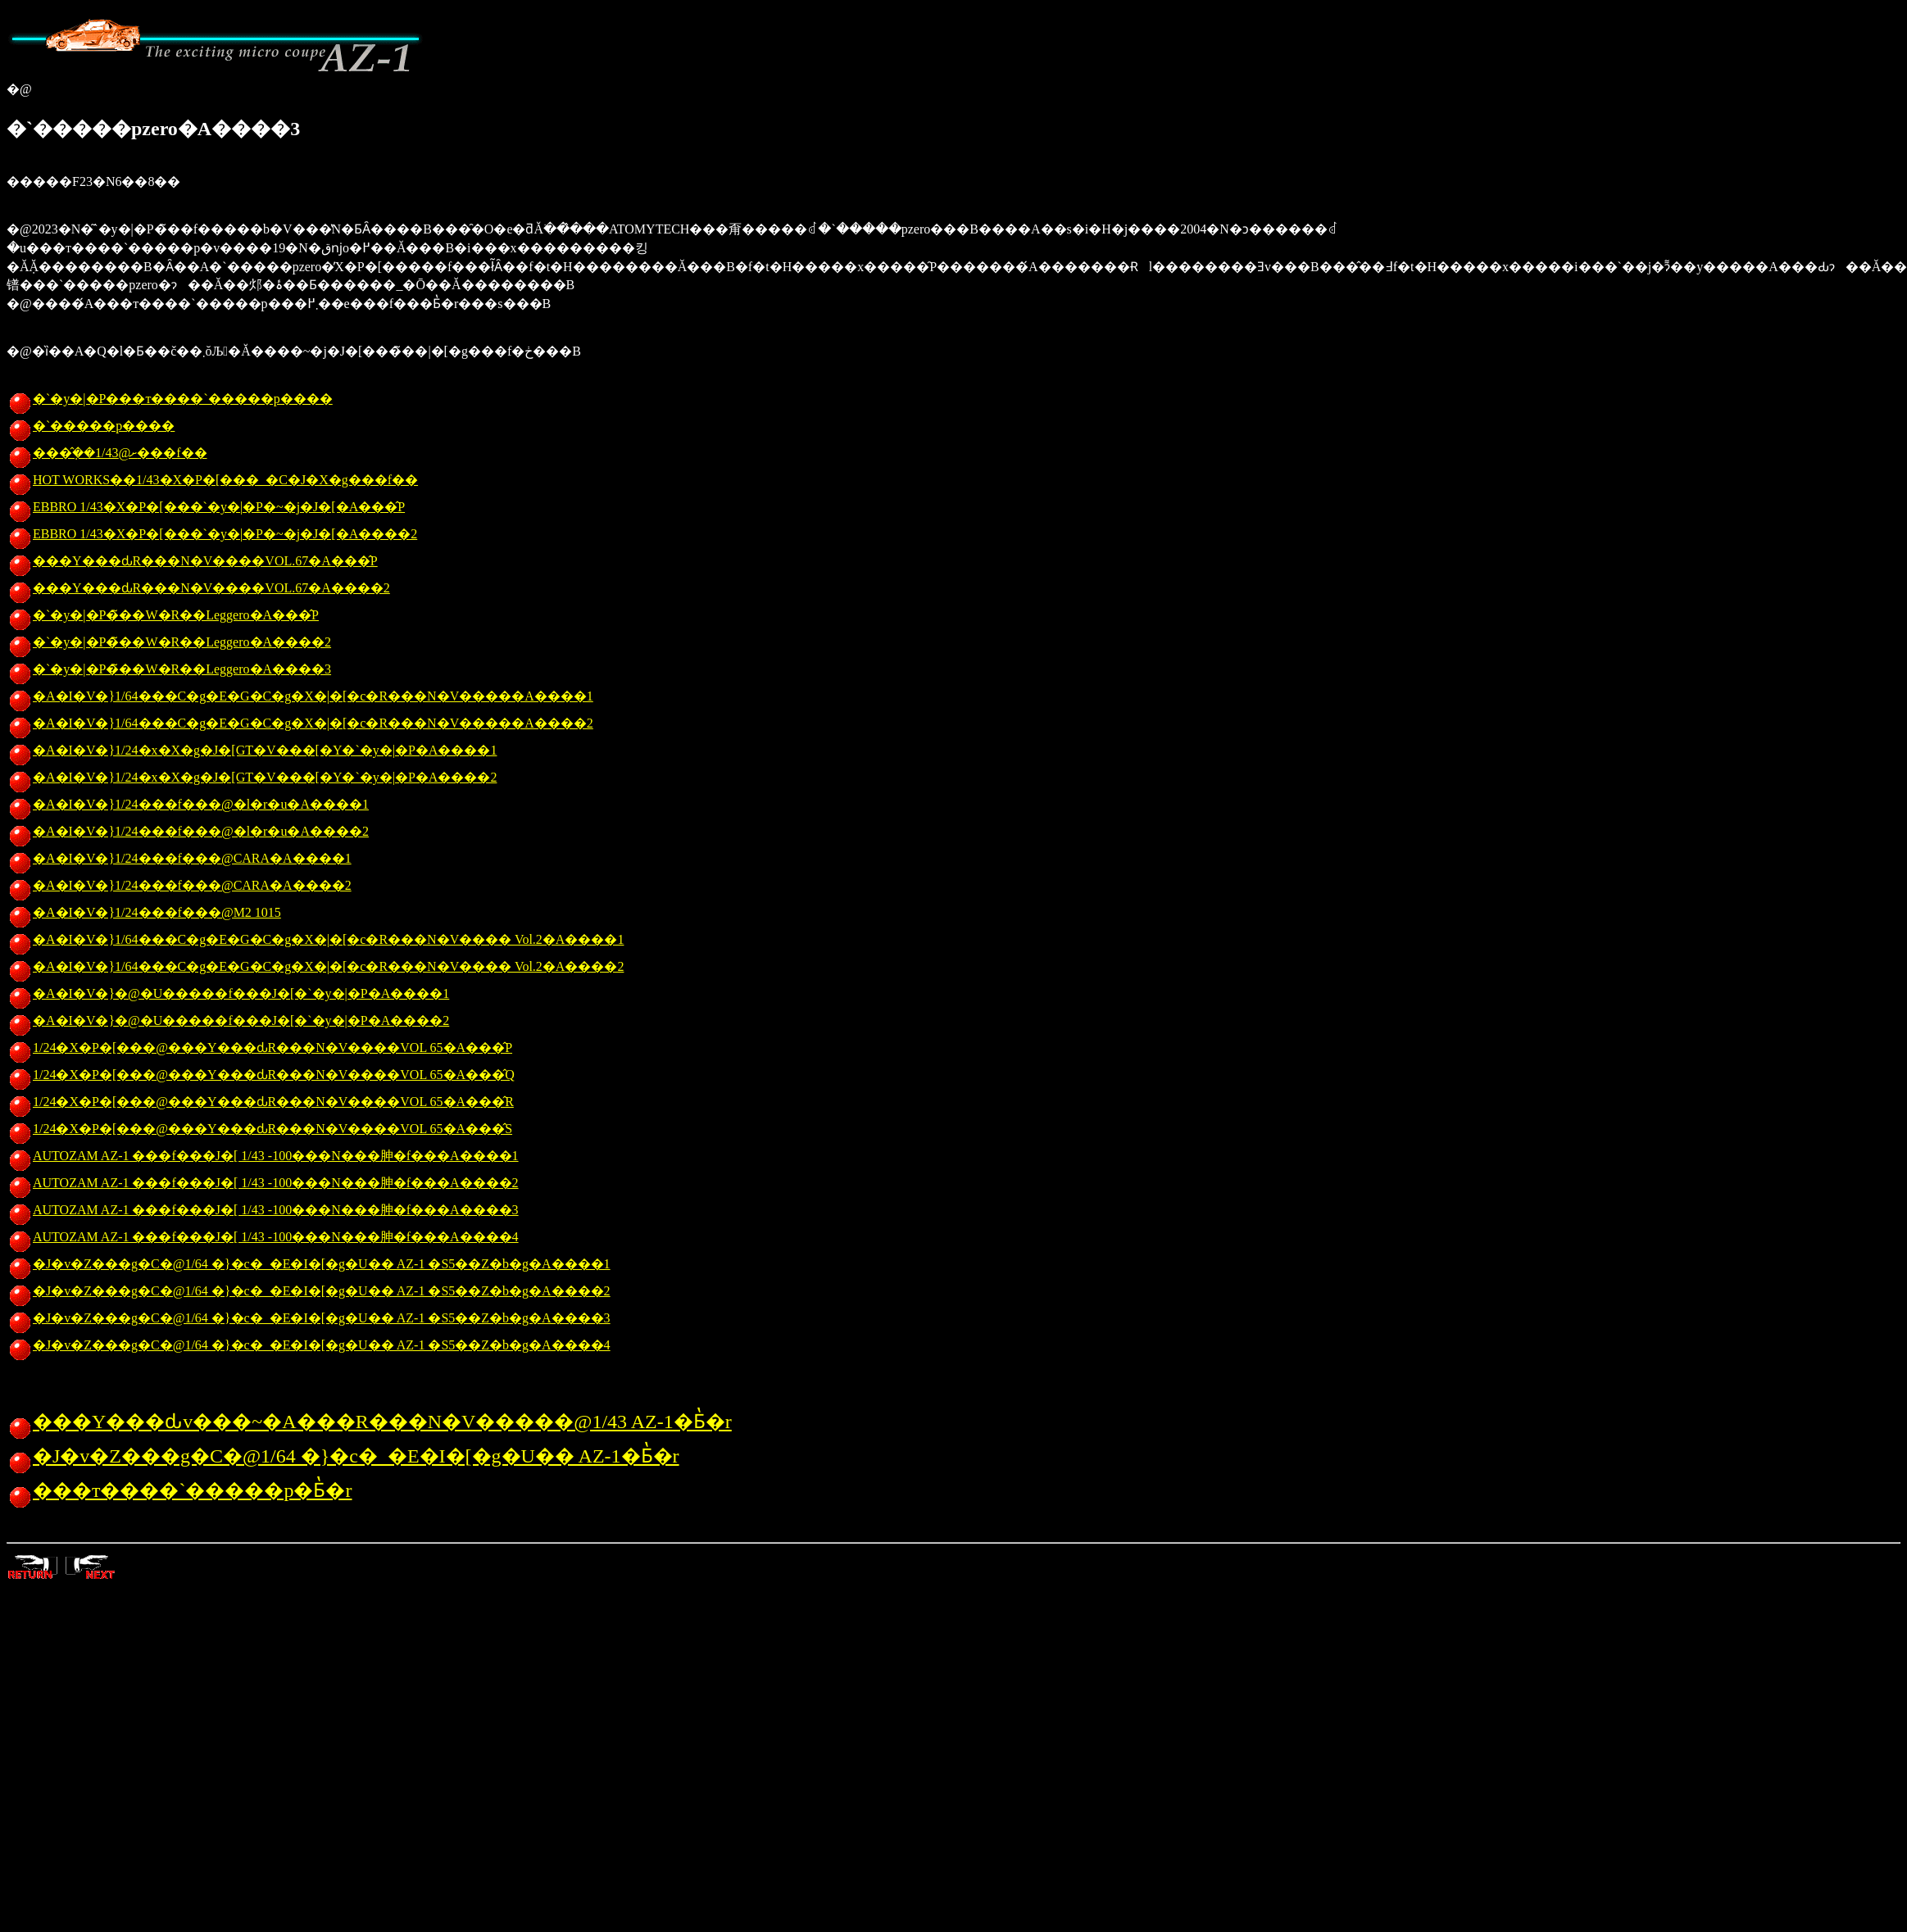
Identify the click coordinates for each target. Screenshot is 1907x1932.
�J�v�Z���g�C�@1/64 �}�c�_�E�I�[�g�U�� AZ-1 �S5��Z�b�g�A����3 (309, 1318)
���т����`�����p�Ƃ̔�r (179, 1490)
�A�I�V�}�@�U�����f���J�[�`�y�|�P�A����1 (228, 993)
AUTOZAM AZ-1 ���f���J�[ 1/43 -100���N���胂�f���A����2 (263, 1183)
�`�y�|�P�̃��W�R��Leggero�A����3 (169, 669)
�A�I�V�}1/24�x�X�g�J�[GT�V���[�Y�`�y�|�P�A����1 (252, 750)
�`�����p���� (91, 426)
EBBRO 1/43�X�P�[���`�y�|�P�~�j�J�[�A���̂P (206, 507)
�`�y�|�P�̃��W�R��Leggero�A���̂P (163, 615)
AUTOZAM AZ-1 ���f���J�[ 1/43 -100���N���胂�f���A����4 (263, 1237)
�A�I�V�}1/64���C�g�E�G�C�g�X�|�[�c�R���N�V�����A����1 (300, 696)
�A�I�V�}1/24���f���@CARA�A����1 (179, 858)
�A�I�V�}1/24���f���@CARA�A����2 (179, 885)
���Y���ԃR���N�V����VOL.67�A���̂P (192, 561)
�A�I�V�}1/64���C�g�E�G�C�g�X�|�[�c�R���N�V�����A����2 (300, 723)
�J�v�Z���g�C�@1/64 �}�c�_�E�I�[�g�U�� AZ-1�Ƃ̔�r (343, 1456)
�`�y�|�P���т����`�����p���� (170, 399)
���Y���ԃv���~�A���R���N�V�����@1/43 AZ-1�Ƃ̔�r (369, 1421)
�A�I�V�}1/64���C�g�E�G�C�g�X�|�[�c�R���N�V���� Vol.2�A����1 (315, 939)
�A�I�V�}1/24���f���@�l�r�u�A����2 (188, 831)
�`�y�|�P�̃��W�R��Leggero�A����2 (169, 642)
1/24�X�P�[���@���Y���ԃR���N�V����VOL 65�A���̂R (260, 1102)
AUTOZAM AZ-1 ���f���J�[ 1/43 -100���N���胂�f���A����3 (263, 1210)
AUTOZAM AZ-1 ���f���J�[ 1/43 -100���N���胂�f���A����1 (263, 1156)
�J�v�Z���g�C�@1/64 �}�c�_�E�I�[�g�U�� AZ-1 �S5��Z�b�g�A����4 (309, 1345)
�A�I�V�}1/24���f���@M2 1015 (144, 912)
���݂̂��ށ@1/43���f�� (107, 453)
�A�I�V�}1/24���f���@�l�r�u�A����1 (188, 804)
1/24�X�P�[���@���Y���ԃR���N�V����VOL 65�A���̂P (259, 1047)
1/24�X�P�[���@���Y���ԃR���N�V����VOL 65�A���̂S (259, 1129)
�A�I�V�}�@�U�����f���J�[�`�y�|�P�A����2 (228, 1020)
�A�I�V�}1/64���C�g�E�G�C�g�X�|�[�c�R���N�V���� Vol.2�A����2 (315, 966)
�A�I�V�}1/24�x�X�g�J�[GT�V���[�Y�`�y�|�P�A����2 (252, 777)
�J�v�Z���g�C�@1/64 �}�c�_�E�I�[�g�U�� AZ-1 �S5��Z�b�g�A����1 (309, 1264)
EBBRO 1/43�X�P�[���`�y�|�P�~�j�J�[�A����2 (212, 534)
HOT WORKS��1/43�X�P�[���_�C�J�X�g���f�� (212, 480)
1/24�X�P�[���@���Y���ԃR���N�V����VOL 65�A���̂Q (261, 1075)
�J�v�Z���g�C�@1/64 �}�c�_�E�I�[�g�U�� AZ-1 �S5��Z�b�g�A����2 (309, 1291)
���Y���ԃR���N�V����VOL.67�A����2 (198, 588)
